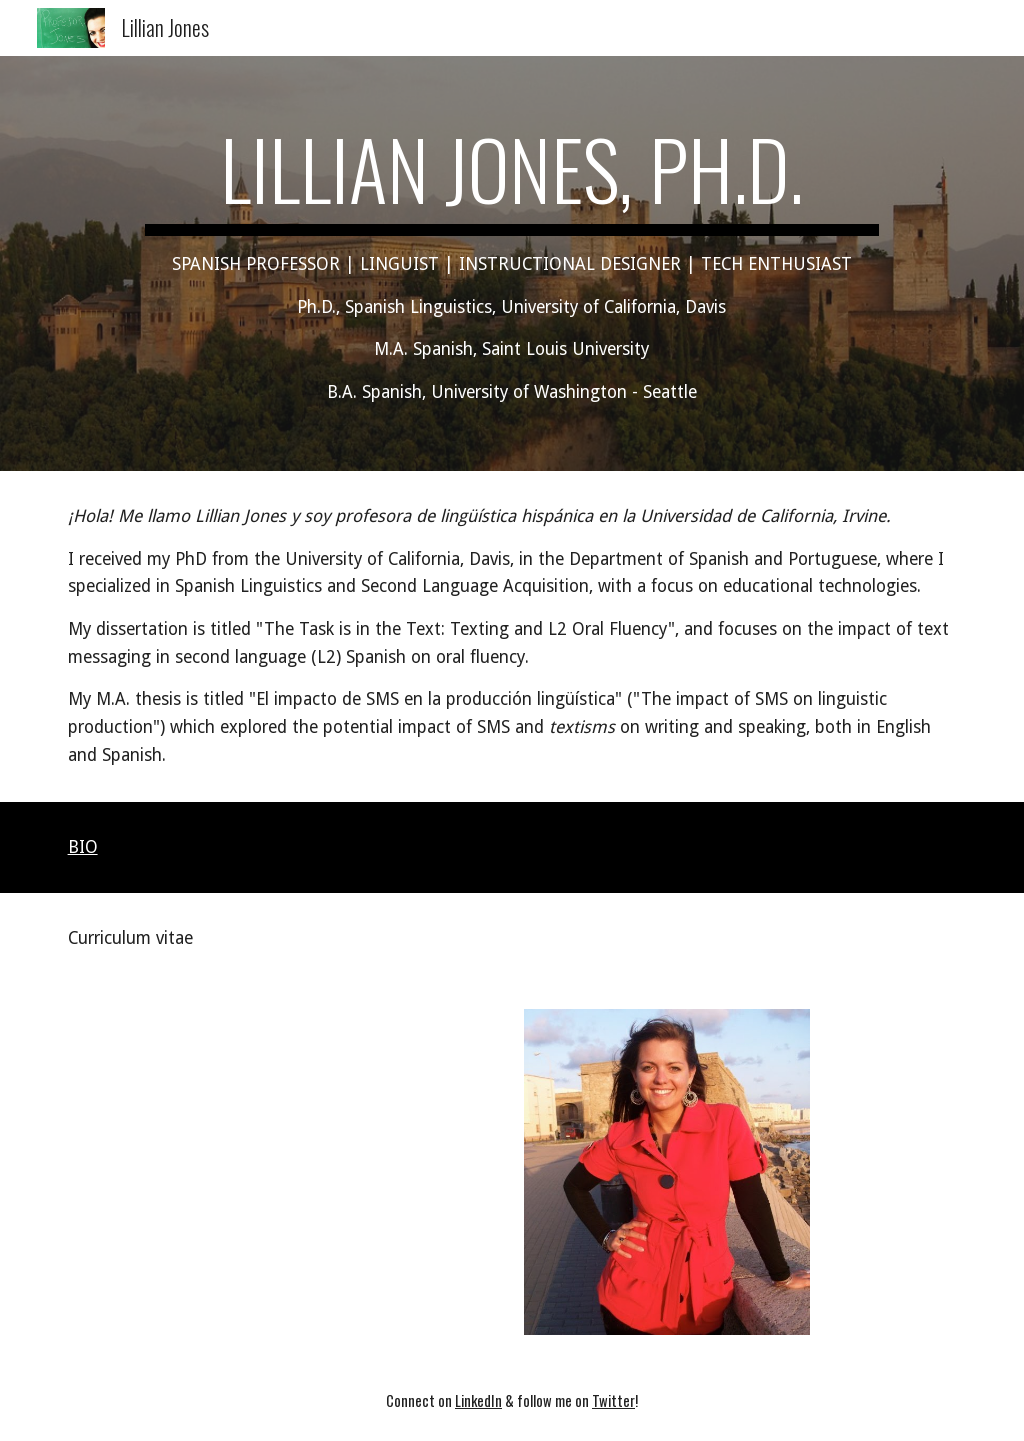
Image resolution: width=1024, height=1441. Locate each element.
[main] (512, 263)
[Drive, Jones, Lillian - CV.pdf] (280, 1172)
